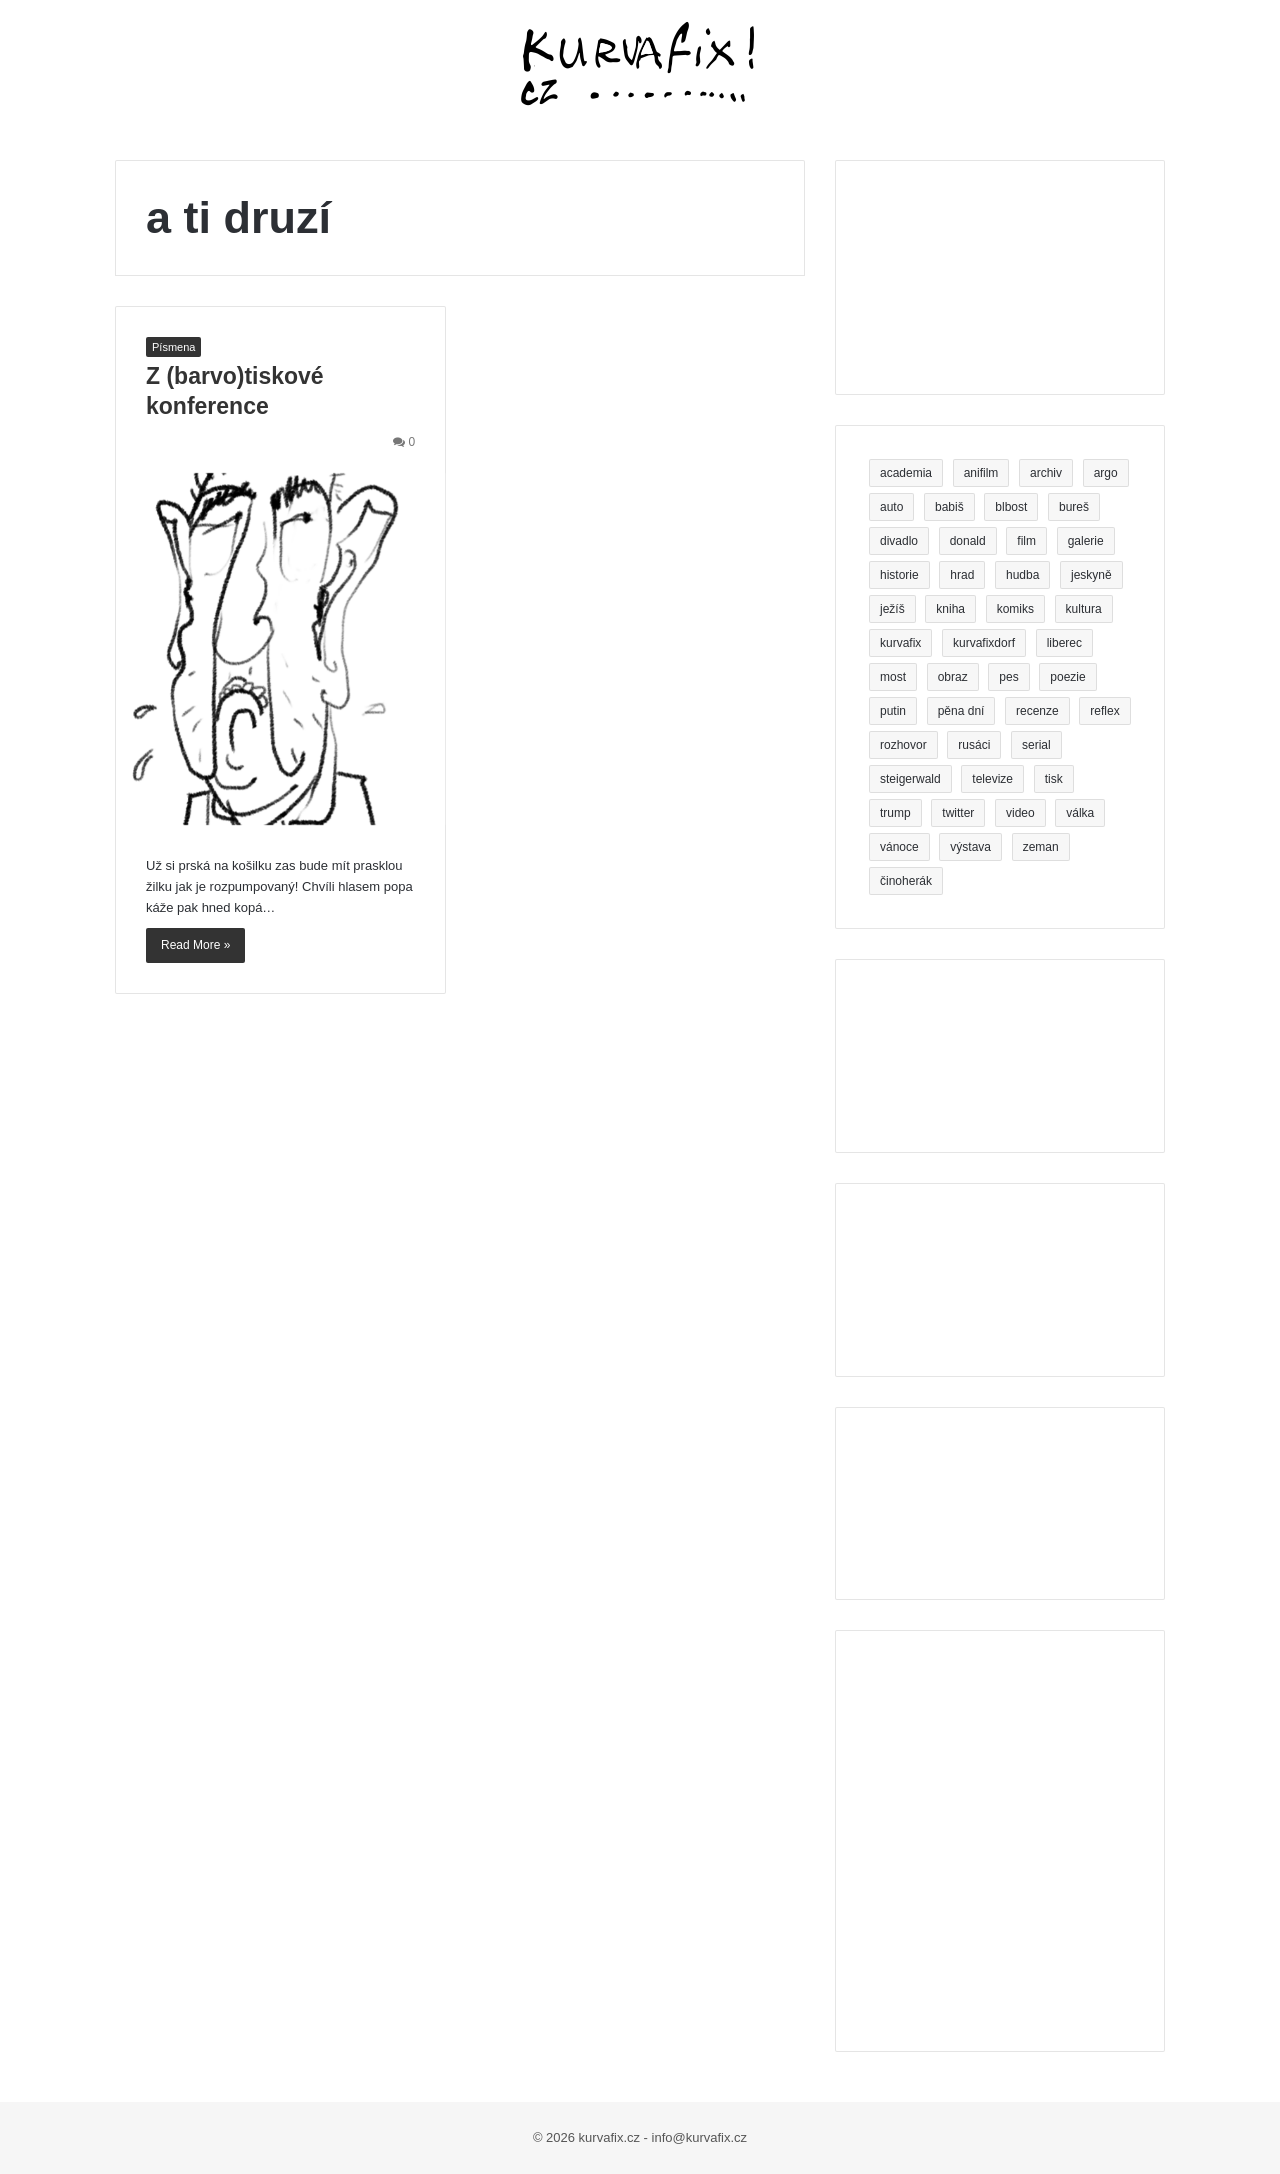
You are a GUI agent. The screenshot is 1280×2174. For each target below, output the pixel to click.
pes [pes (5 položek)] (1008, 677)
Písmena (173, 347)
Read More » (195, 945)
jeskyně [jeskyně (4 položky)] (1091, 575)
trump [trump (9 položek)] (895, 813)
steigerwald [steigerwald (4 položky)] (910, 779)
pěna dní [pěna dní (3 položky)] (961, 711)
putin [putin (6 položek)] (893, 711)
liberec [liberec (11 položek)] (1064, 643)
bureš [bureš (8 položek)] (1074, 507)
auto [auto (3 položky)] (891, 507)
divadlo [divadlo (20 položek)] (899, 541)
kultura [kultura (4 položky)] (1084, 609)
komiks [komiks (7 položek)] (1015, 609)
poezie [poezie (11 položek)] (1067, 677)
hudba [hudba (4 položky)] (1022, 575)
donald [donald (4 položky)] (968, 541)
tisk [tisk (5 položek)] (1054, 779)
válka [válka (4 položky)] (1080, 813)
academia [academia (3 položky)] (906, 473)
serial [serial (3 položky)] (1036, 745)
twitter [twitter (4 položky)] (958, 813)
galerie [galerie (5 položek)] (1086, 541)
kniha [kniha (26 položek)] (950, 609)
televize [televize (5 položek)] (992, 779)
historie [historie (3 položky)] (899, 575)
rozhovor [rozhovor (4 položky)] (903, 745)
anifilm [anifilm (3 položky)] (981, 473)
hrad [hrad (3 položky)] (962, 575)
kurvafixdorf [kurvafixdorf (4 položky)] (984, 643)
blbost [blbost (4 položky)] (1011, 507)
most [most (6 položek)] (893, 677)
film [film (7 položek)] (1026, 541)
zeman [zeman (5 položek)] (1041, 847)
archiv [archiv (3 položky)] (1046, 473)
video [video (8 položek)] (1020, 813)
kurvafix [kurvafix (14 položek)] (900, 643)
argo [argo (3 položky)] (1106, 473)
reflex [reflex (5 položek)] (1104, 711)
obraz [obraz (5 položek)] (953, 677)
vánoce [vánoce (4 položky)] (899, 847)
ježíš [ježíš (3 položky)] (892, 609)
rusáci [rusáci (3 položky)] (974, 745)
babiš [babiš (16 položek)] (949, 507)
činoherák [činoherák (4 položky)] (906, 881)
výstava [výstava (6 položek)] (970, 847)
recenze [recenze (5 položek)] (1037, 711)
